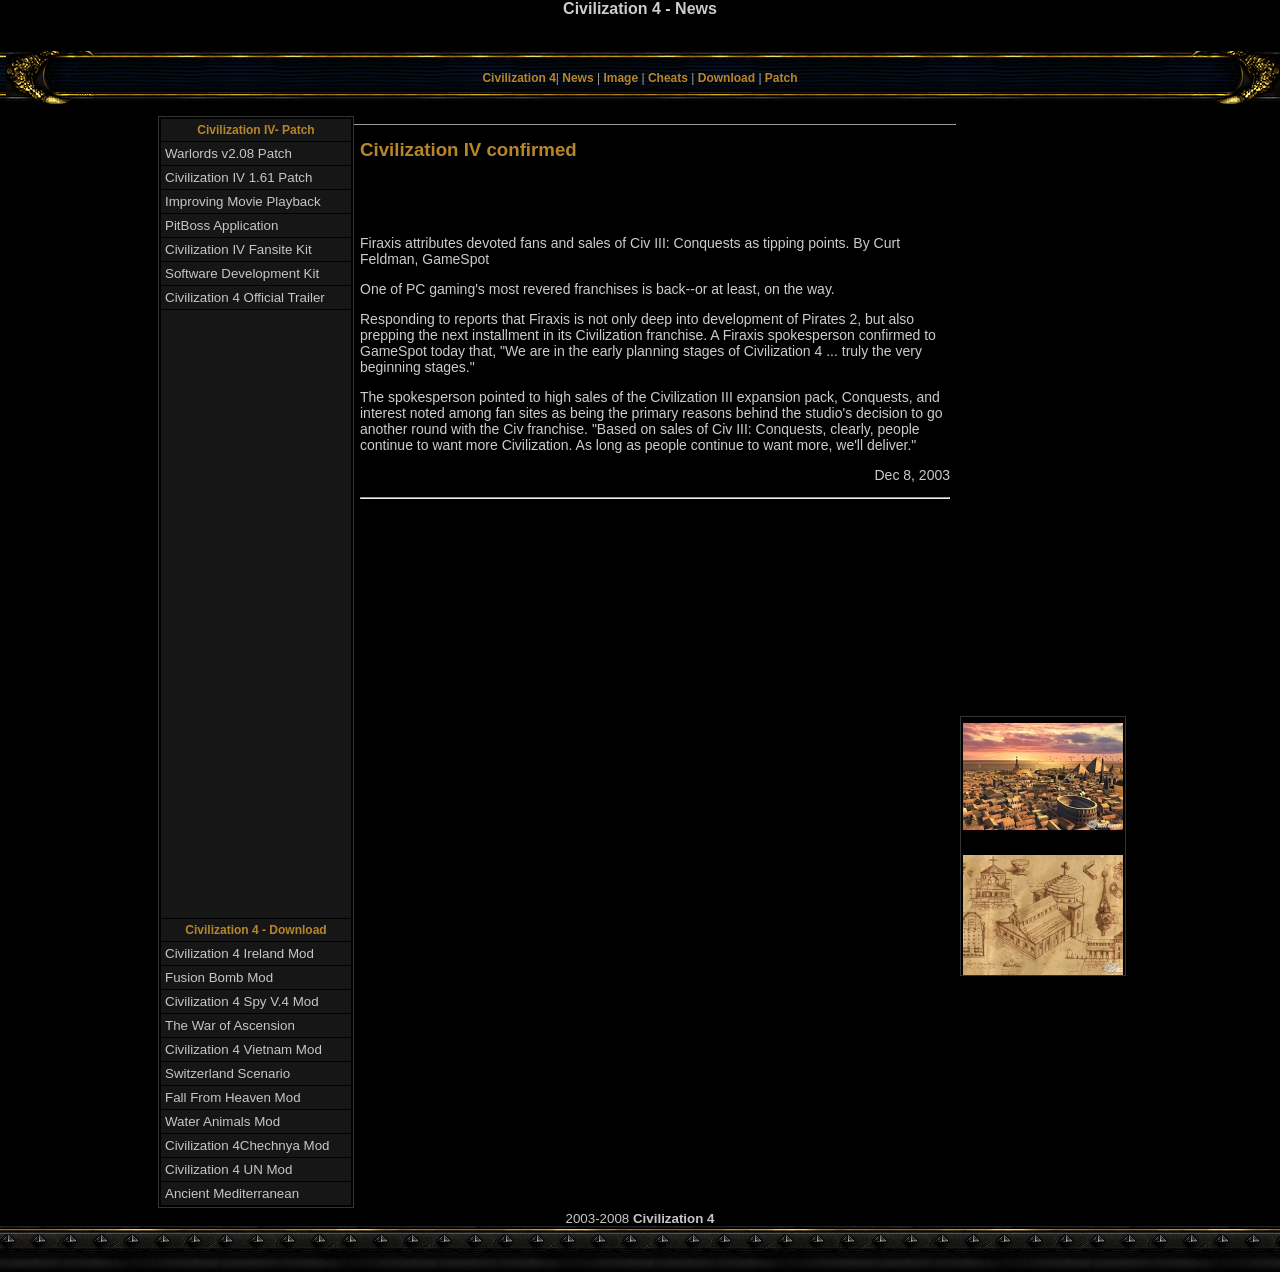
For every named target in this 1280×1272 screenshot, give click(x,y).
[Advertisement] (640, 43)
